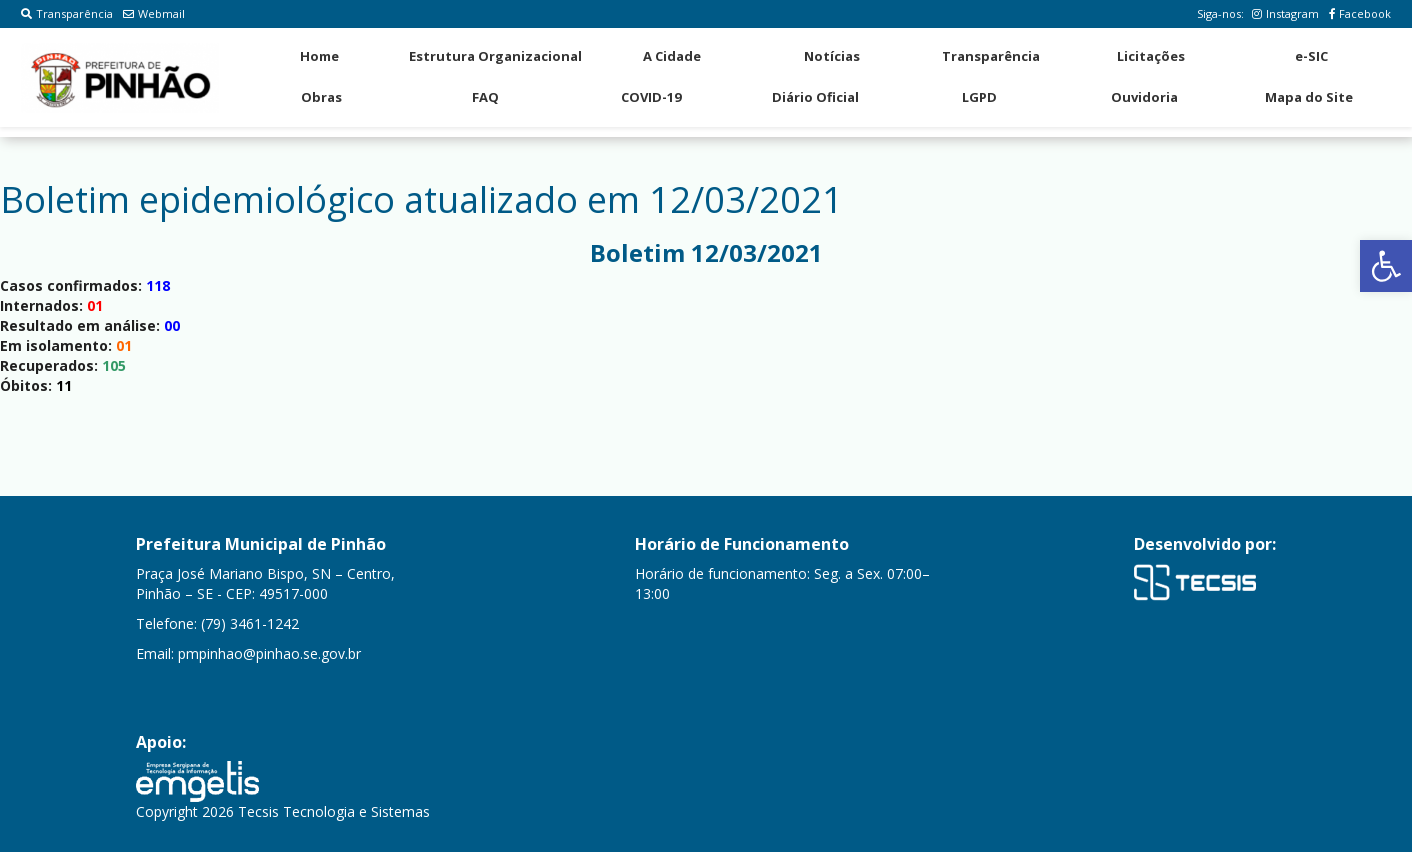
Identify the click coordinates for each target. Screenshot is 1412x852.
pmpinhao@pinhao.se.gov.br (269, 653)
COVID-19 (651, 97)
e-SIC (1311, 56)
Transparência (67, 13)
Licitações (1151, 56)
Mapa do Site (1309, 97)
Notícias (832, 56)
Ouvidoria (1144, 97)
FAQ (485, 97)
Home (319, 56)
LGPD (979, 97)
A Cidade (672, 56)
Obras (321, 97)
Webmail (154, 13)
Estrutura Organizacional (495, 56)
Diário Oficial (815, 97)
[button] (1386, 266)
